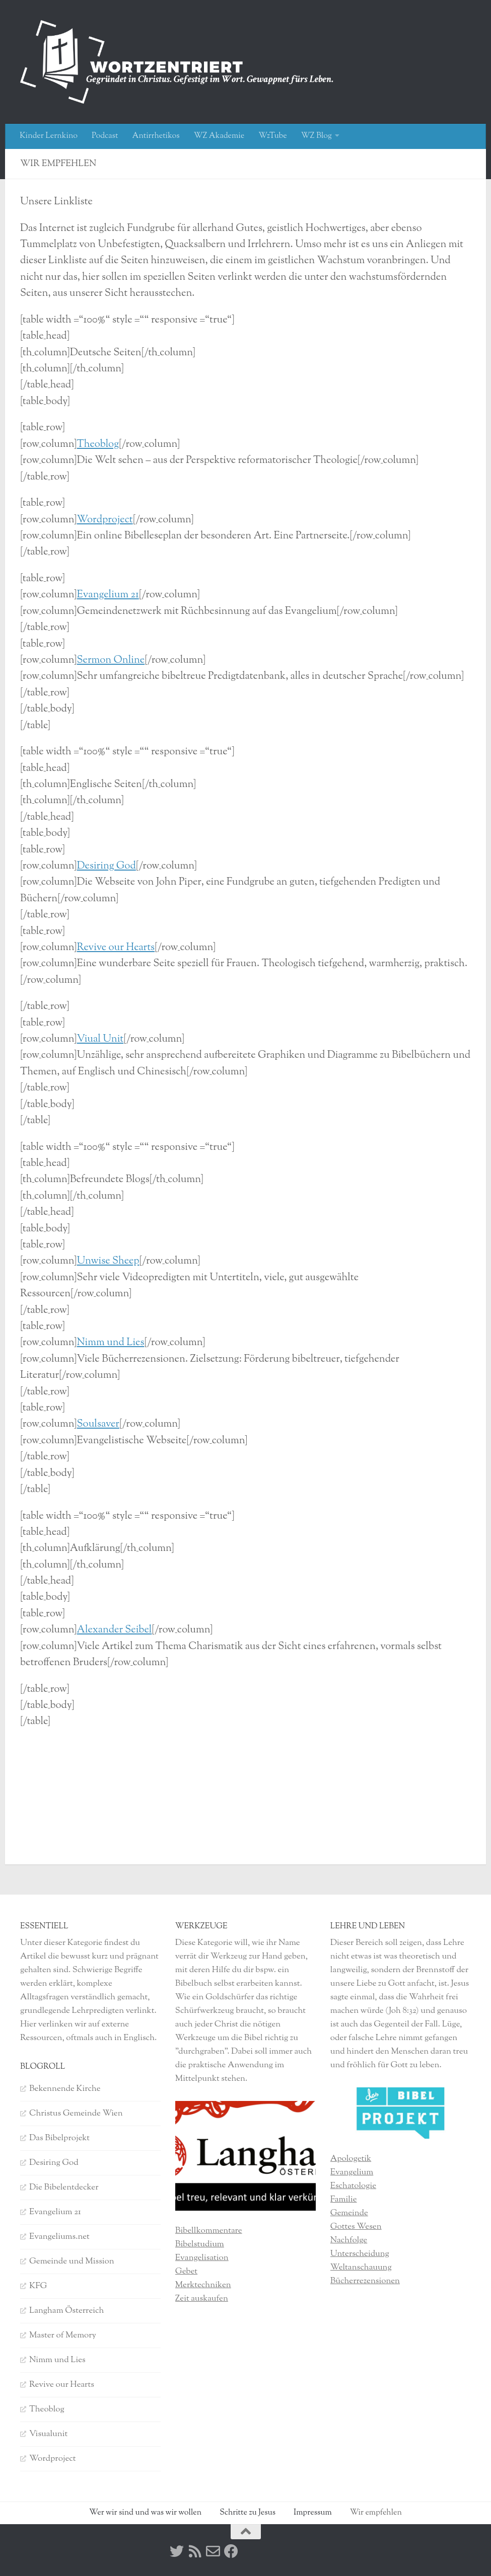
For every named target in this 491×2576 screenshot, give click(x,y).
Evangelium (352, 2172)
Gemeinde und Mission (71, 2261)
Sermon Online (111, 660)
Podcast (105, 136)
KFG (38, 2286)
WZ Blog (316, 136)
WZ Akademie (219, 136)
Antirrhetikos (155, 136)
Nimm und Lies (111, 1343)
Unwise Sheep (108, 1261)
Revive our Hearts (116, 948)
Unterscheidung (359, 2254)
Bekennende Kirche (65, 2089)
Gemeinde (349, 2213)
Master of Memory (62, 2335)
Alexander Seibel (114, 1630)
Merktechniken (203, 2285)
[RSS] (195, 2551)
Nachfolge (349, 2240)
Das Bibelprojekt (59, 2138)
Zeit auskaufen (201, 2299)
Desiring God (106, 866)
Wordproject (105, 520)
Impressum (313, 2513)
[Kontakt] (213, 2551)
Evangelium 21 (108, 595)
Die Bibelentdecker (64, 2187)
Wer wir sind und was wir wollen (145, 2513)
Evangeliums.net (59, 2237)
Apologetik (350, 2159)
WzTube (272, 136)
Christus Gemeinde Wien (76, 2113)
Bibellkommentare (208, 2231)
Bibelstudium (199, 2244)
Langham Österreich (66, 2311)
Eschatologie (353, 2186)
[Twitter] (177, 2551)
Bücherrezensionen (365, 2281)
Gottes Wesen (356, 2227)
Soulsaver (98, 1424)
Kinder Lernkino (49, 136)
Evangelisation (202, 2258)
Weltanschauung (361, 2267)
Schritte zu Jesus (247, 2513)
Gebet (186, 2272)
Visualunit (48, 2434)
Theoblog (98, 444)
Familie (343, 2200)
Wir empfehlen (376, 2513)
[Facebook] (231, 2551)
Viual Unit (100, 1039)
